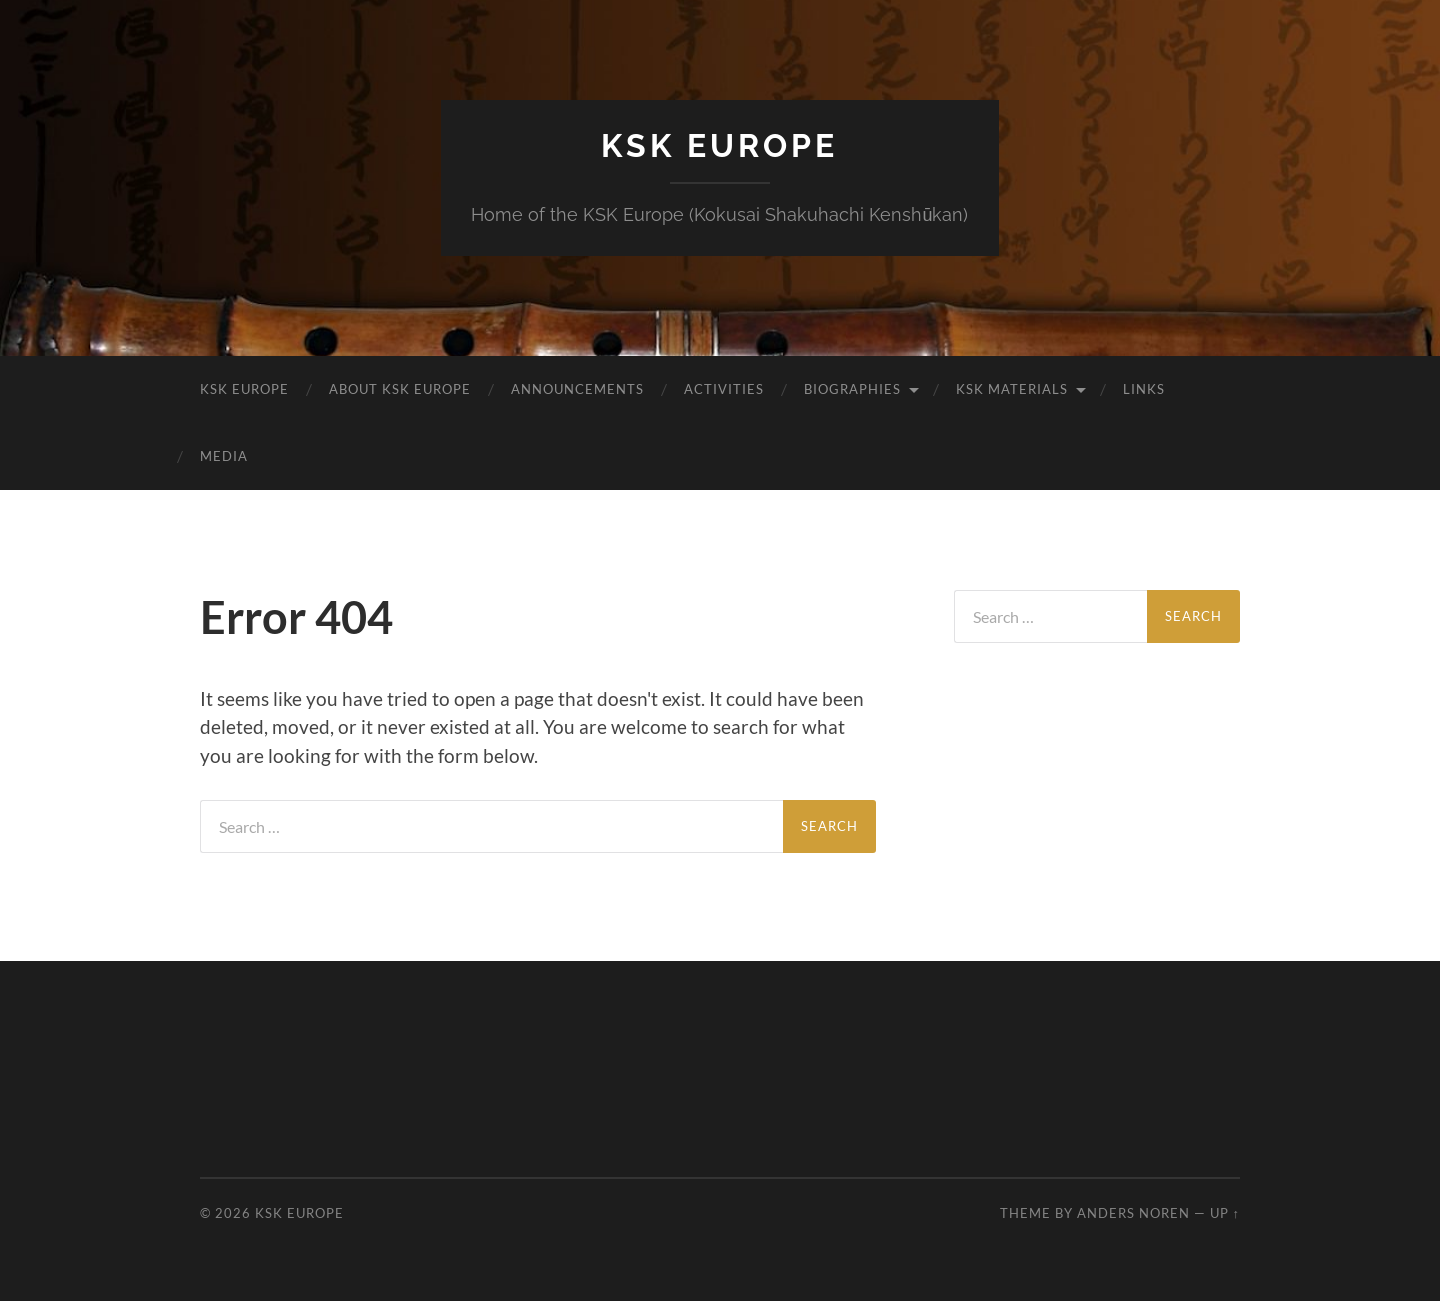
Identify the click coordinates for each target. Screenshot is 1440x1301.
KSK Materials (1012, 389)
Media (224, 456)
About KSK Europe (400, 389)
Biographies (852, 389)
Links (1144, 389)
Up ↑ (1225, 1213)
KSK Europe (719, 145)
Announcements (577, 389)
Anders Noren (1133, 1213)
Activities (724, 389)
